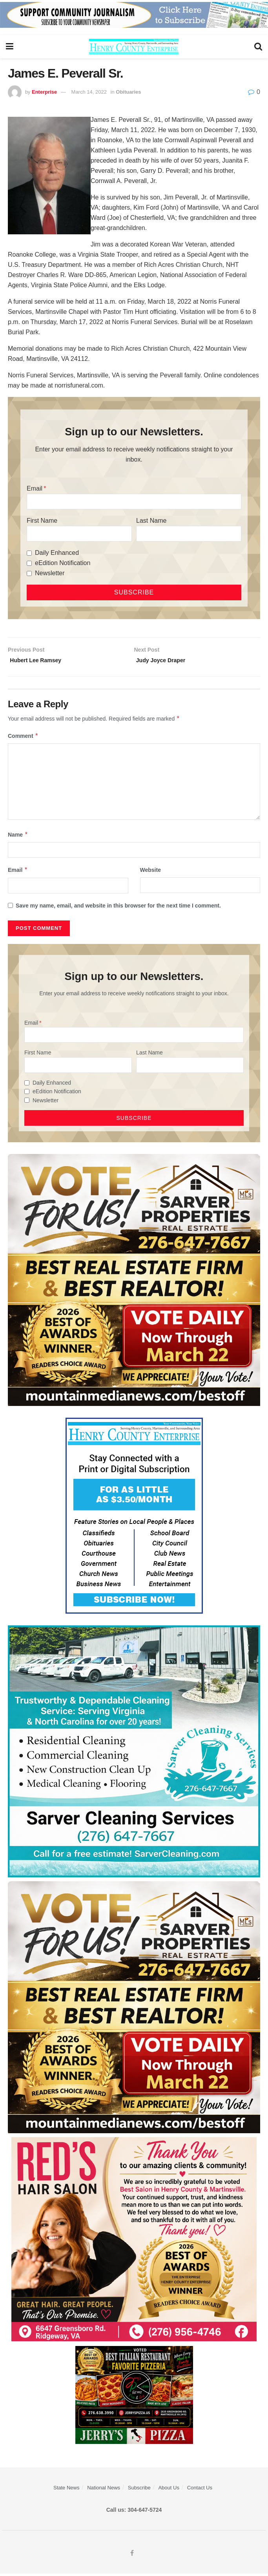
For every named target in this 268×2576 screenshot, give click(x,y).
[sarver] (134, 1282)
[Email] (134, 501)
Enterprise (44, 92)
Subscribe (139, 2490)
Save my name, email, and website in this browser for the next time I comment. (118, 908)
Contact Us (199, 2490)
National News (103, 2490)
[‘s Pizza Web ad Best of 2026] (134, 2397)
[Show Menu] (9, 46)
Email (34, 488)
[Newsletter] (29, 573)
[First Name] (79, 534)
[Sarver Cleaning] (134, 1753)
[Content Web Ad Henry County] (134, 1517)
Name (18, 837)
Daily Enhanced (57, 552)
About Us (168, 2490)
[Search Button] (258, 46)
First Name (42, 520)
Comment (23, 738)
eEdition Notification (62, 563)
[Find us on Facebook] (132, 2555)
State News (66, 2490)
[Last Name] (188, 534)
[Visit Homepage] (134, 46)
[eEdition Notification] (29, 563)
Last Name (151, 520)
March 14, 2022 (89, 92)
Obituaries (128, 92)
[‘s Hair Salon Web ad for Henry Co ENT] (134, 2241)
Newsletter (50, 573)
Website (150, 872)
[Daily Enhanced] (29, 553)
